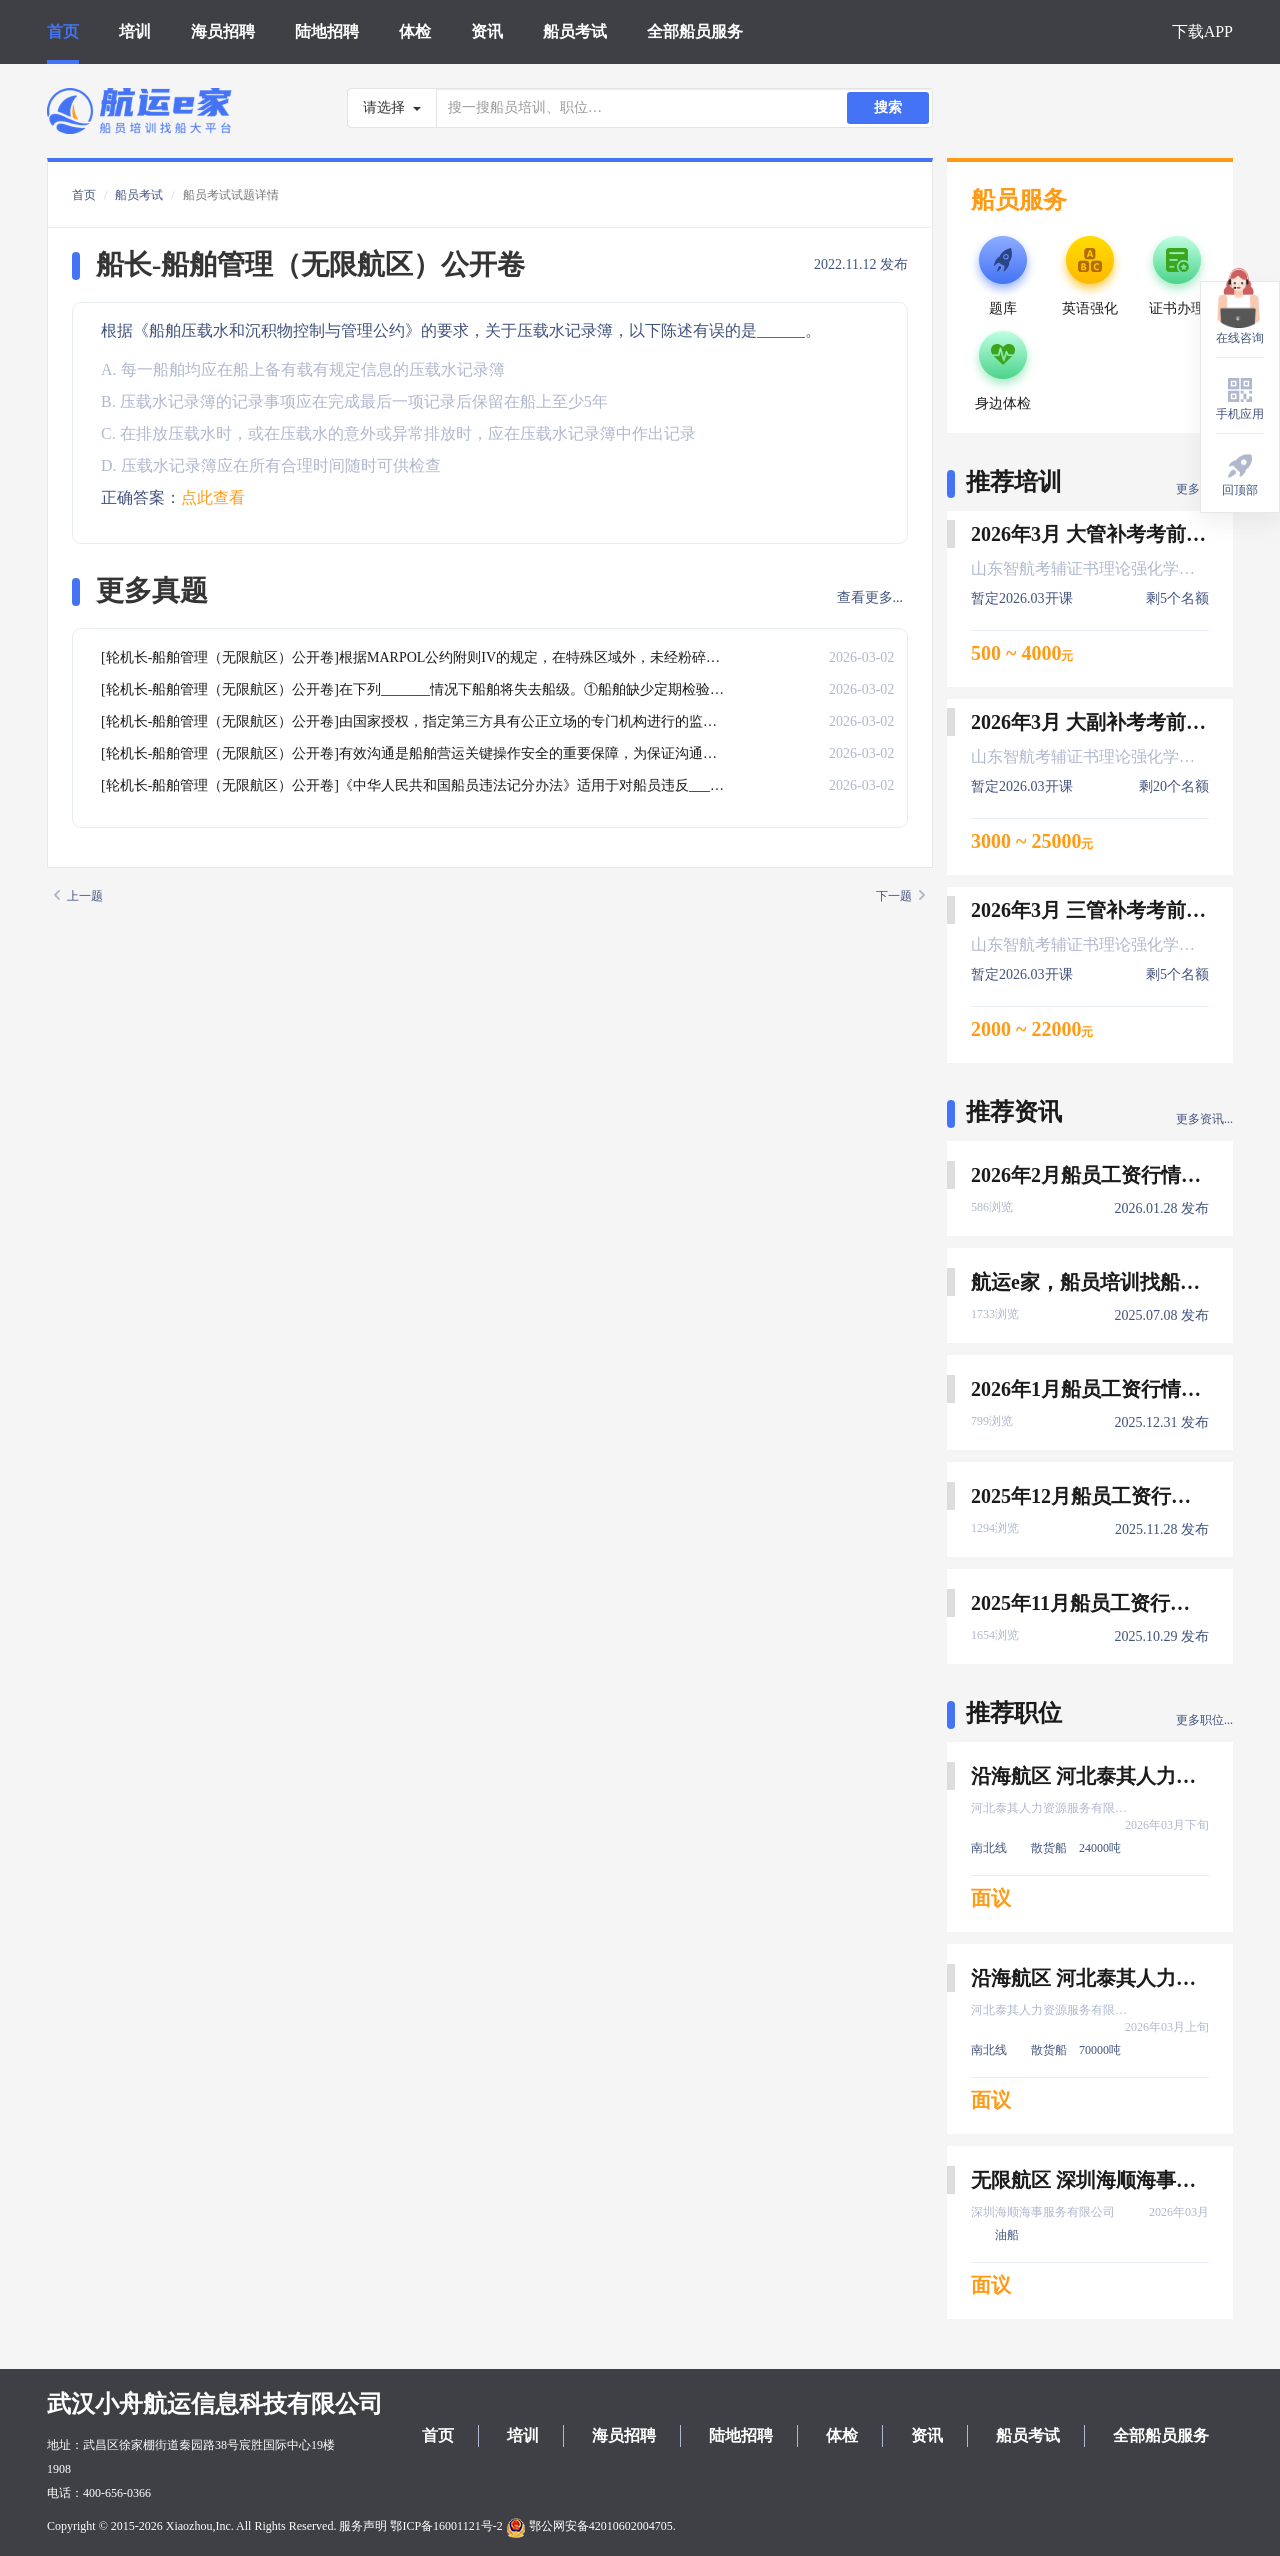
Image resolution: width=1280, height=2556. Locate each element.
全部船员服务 (695, 31)
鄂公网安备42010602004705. (591, 2526)
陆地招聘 (327, 31)
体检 (415, 31)
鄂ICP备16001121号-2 (446, 2526)
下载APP (1202, 31)
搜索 (888, 107)
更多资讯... (1204, 1119)
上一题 (78, 896)
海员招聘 (223, 31)
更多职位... (1204, 1720)
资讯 (487, 31)
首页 (63, 31)
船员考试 (575, 31)
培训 (135, 31)
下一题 (900, 896)
